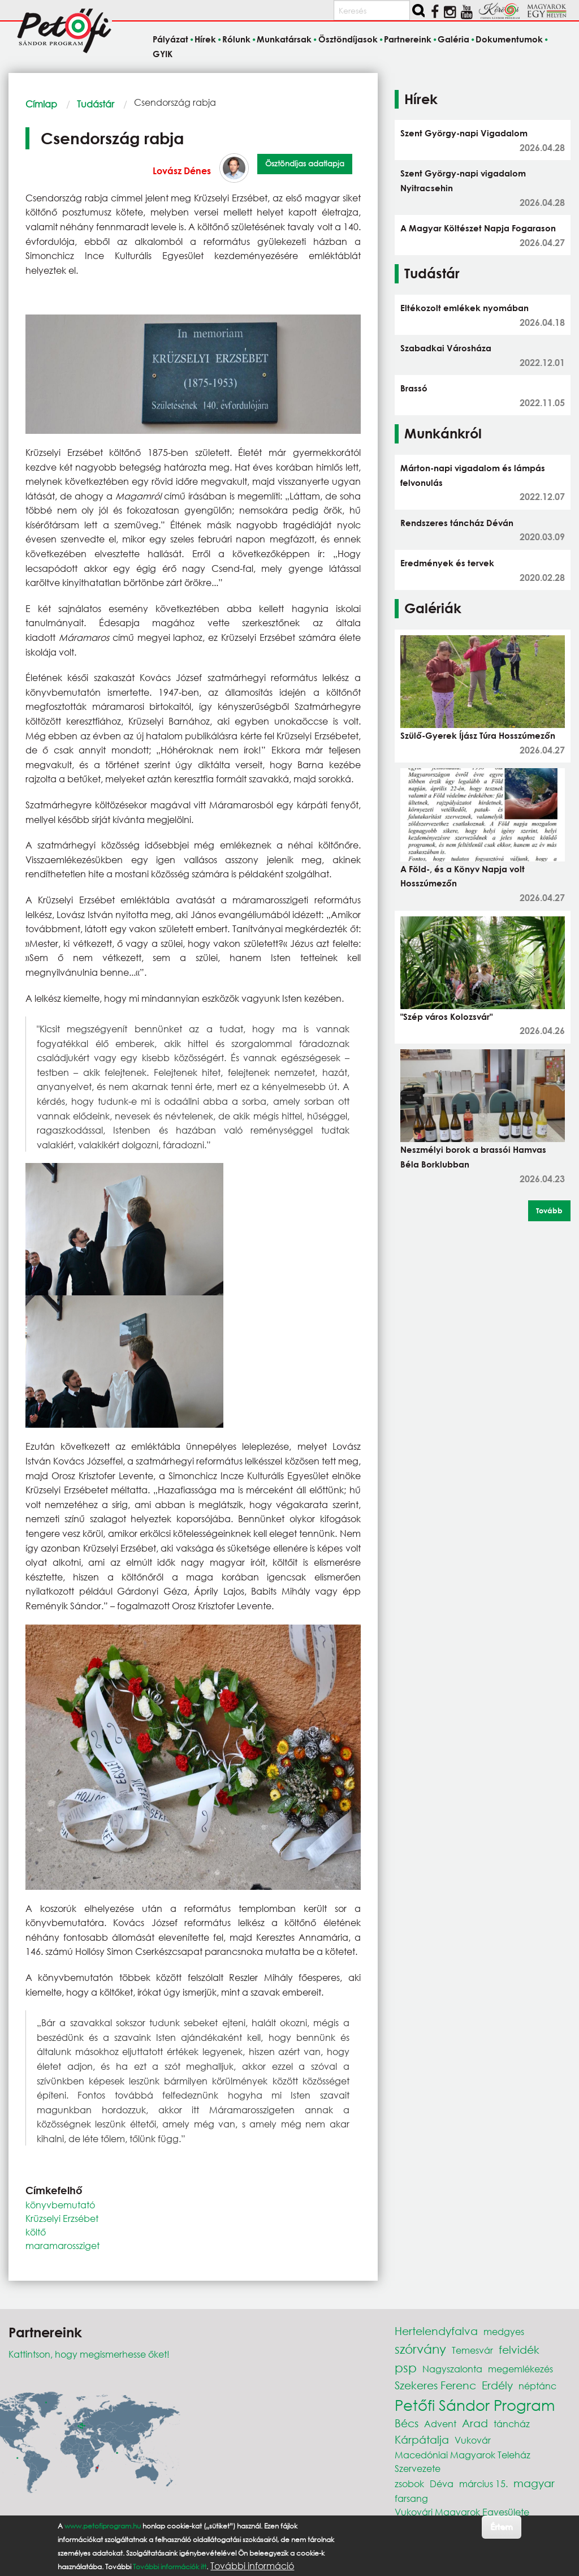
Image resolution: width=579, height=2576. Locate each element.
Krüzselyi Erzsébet (61, 2218)
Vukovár (473, 2440)
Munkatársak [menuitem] (284, 40)
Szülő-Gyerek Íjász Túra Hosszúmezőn (477, 735)
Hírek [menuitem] (205, 40)
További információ (252, 2570)
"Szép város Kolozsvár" (446, 1016)
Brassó (413, 388)
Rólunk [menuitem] (236, 40)
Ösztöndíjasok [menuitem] (348, 40)
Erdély (497, 2385)
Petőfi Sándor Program (475, 2405)
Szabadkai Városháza (445, 348)
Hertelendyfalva (436, 2330)
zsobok (409, 2483)
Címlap (41, 104)
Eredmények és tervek (447, 563)
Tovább (549, 1210)
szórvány (420, 2349)
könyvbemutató (60, 2205)
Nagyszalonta (452, 2369)
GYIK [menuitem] (162, 54)
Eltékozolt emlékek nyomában (464, 308)
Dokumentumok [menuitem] (509, 40)
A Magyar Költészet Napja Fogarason (478, 228)
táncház (512, 2423)
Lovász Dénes (182, 170)
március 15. (483, 2483)
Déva (441, 2483)
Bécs (406, 2422)
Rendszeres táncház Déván (456, 523)
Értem (501, 2531)
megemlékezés (520, 2369)
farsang (411, 2498)
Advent (440, 2423)
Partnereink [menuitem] (407, 40)
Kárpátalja (422, 2439)
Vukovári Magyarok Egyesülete (462, 2512)
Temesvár (472, 2350)
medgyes (503, 2331)
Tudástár (95, 104)
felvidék (519, 2349)
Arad (475, 2422)
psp (406, 2367)
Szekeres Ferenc (435, 2385)
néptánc (537, 2386)
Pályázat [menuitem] (170, 40)
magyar (534, 2482)
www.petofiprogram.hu (102, 2531)
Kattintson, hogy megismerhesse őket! (89, 2354)
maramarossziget (62, 2245)
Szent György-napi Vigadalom (464, 133)
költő (35, 2232)
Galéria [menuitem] (453, 40)
